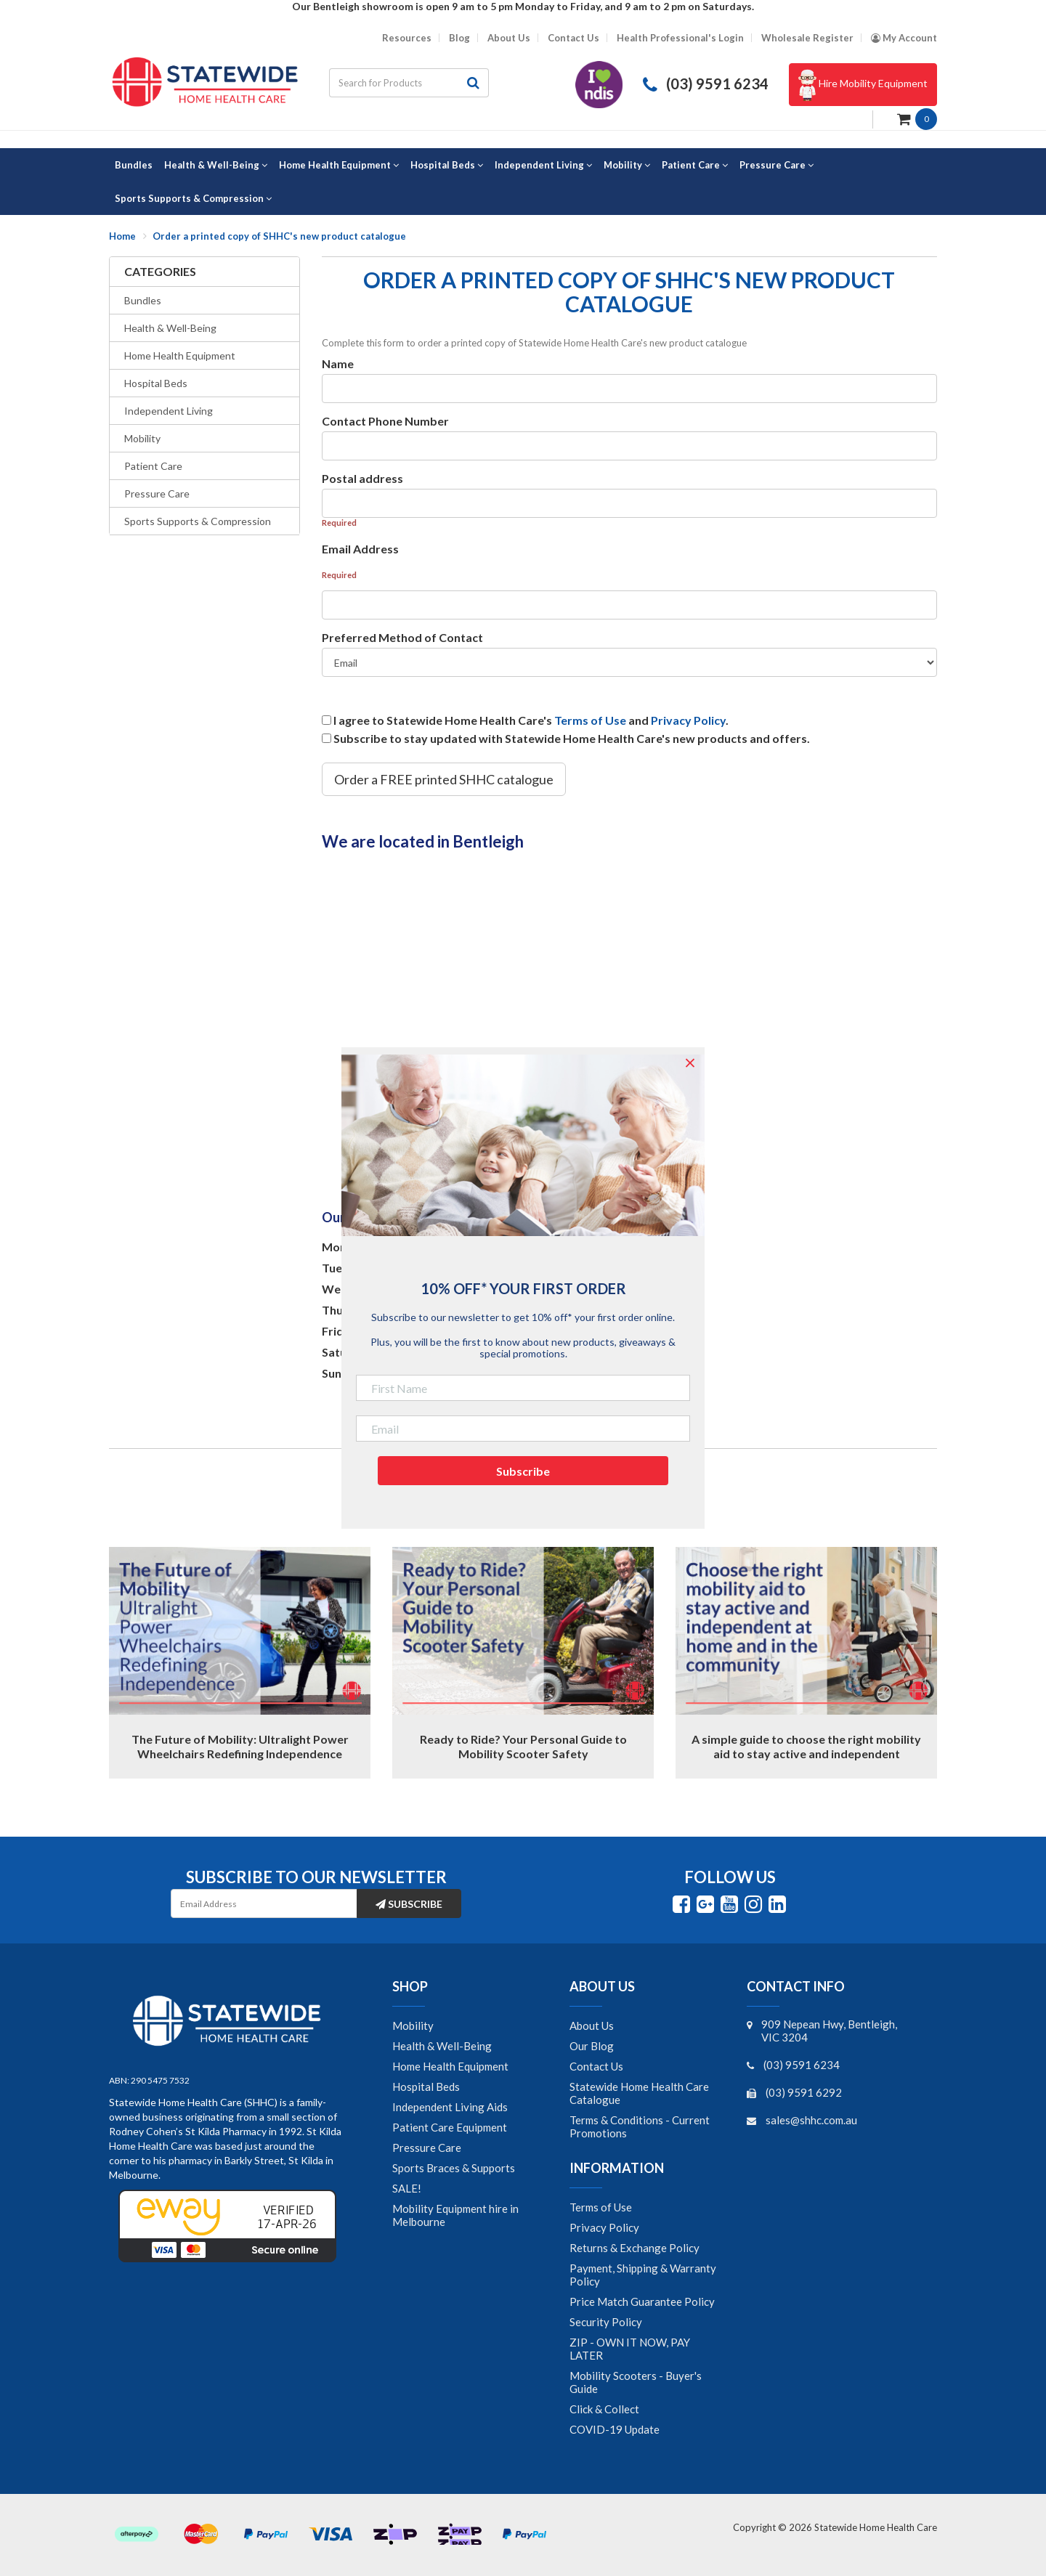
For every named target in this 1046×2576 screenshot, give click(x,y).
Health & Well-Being (170, 328)
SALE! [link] (406, 2188)
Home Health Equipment (179, 355)
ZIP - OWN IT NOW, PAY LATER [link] (629, 2349)
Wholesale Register (807, 38)
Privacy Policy (688, 720)
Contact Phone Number (385, 421)
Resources (406, 38)
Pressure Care (157, 493)
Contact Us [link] (596, 2066)
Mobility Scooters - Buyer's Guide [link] (635, 2382)
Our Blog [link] (591, 2045)
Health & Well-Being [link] (442, 2045)
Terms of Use (590, 720)
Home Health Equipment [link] (450, 2066)
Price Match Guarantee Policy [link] (642, 2301)
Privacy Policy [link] (604, 2227)
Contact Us (573, 38)
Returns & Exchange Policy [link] (634, 2247)
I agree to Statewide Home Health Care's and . (531, 720)
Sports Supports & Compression (197, 521)
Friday (339, 1331)
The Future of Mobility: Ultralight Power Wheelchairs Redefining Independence (240, 1746)
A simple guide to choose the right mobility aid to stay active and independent (806, 1746)
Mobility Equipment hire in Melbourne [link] (455, 2215)
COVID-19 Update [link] (614, 2429)
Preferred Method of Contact (402, 637)
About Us (508, 38)
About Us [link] (591, 2025)
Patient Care (153, 466)
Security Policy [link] (605, 2321)
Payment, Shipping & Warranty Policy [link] (642, 2275)
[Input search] (393, 82)
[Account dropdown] (904, 38)
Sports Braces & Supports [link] (453, 2167)
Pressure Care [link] (426, 2147)
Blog (459, 38)
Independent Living (168, 411)
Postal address (362, 478)
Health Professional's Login (680, 38)
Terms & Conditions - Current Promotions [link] (639, 2126)
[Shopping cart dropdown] (917, 118)
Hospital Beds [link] (426, 2086)
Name (338, 363)
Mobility (142, 438)
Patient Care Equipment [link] (449, 2127)
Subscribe (409, 1904)
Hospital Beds (155, 383)
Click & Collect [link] (604, 2408)
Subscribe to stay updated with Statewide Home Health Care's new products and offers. (571, 738)
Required (339, 522)
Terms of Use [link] (600, 2207)
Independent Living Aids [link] (450, 2106)
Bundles (142, 300)
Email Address (360, 549)
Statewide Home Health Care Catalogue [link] (639, 2093)
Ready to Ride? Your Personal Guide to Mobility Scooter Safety (523, 1746)
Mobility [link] (413, 2025)
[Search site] (473, 82)
